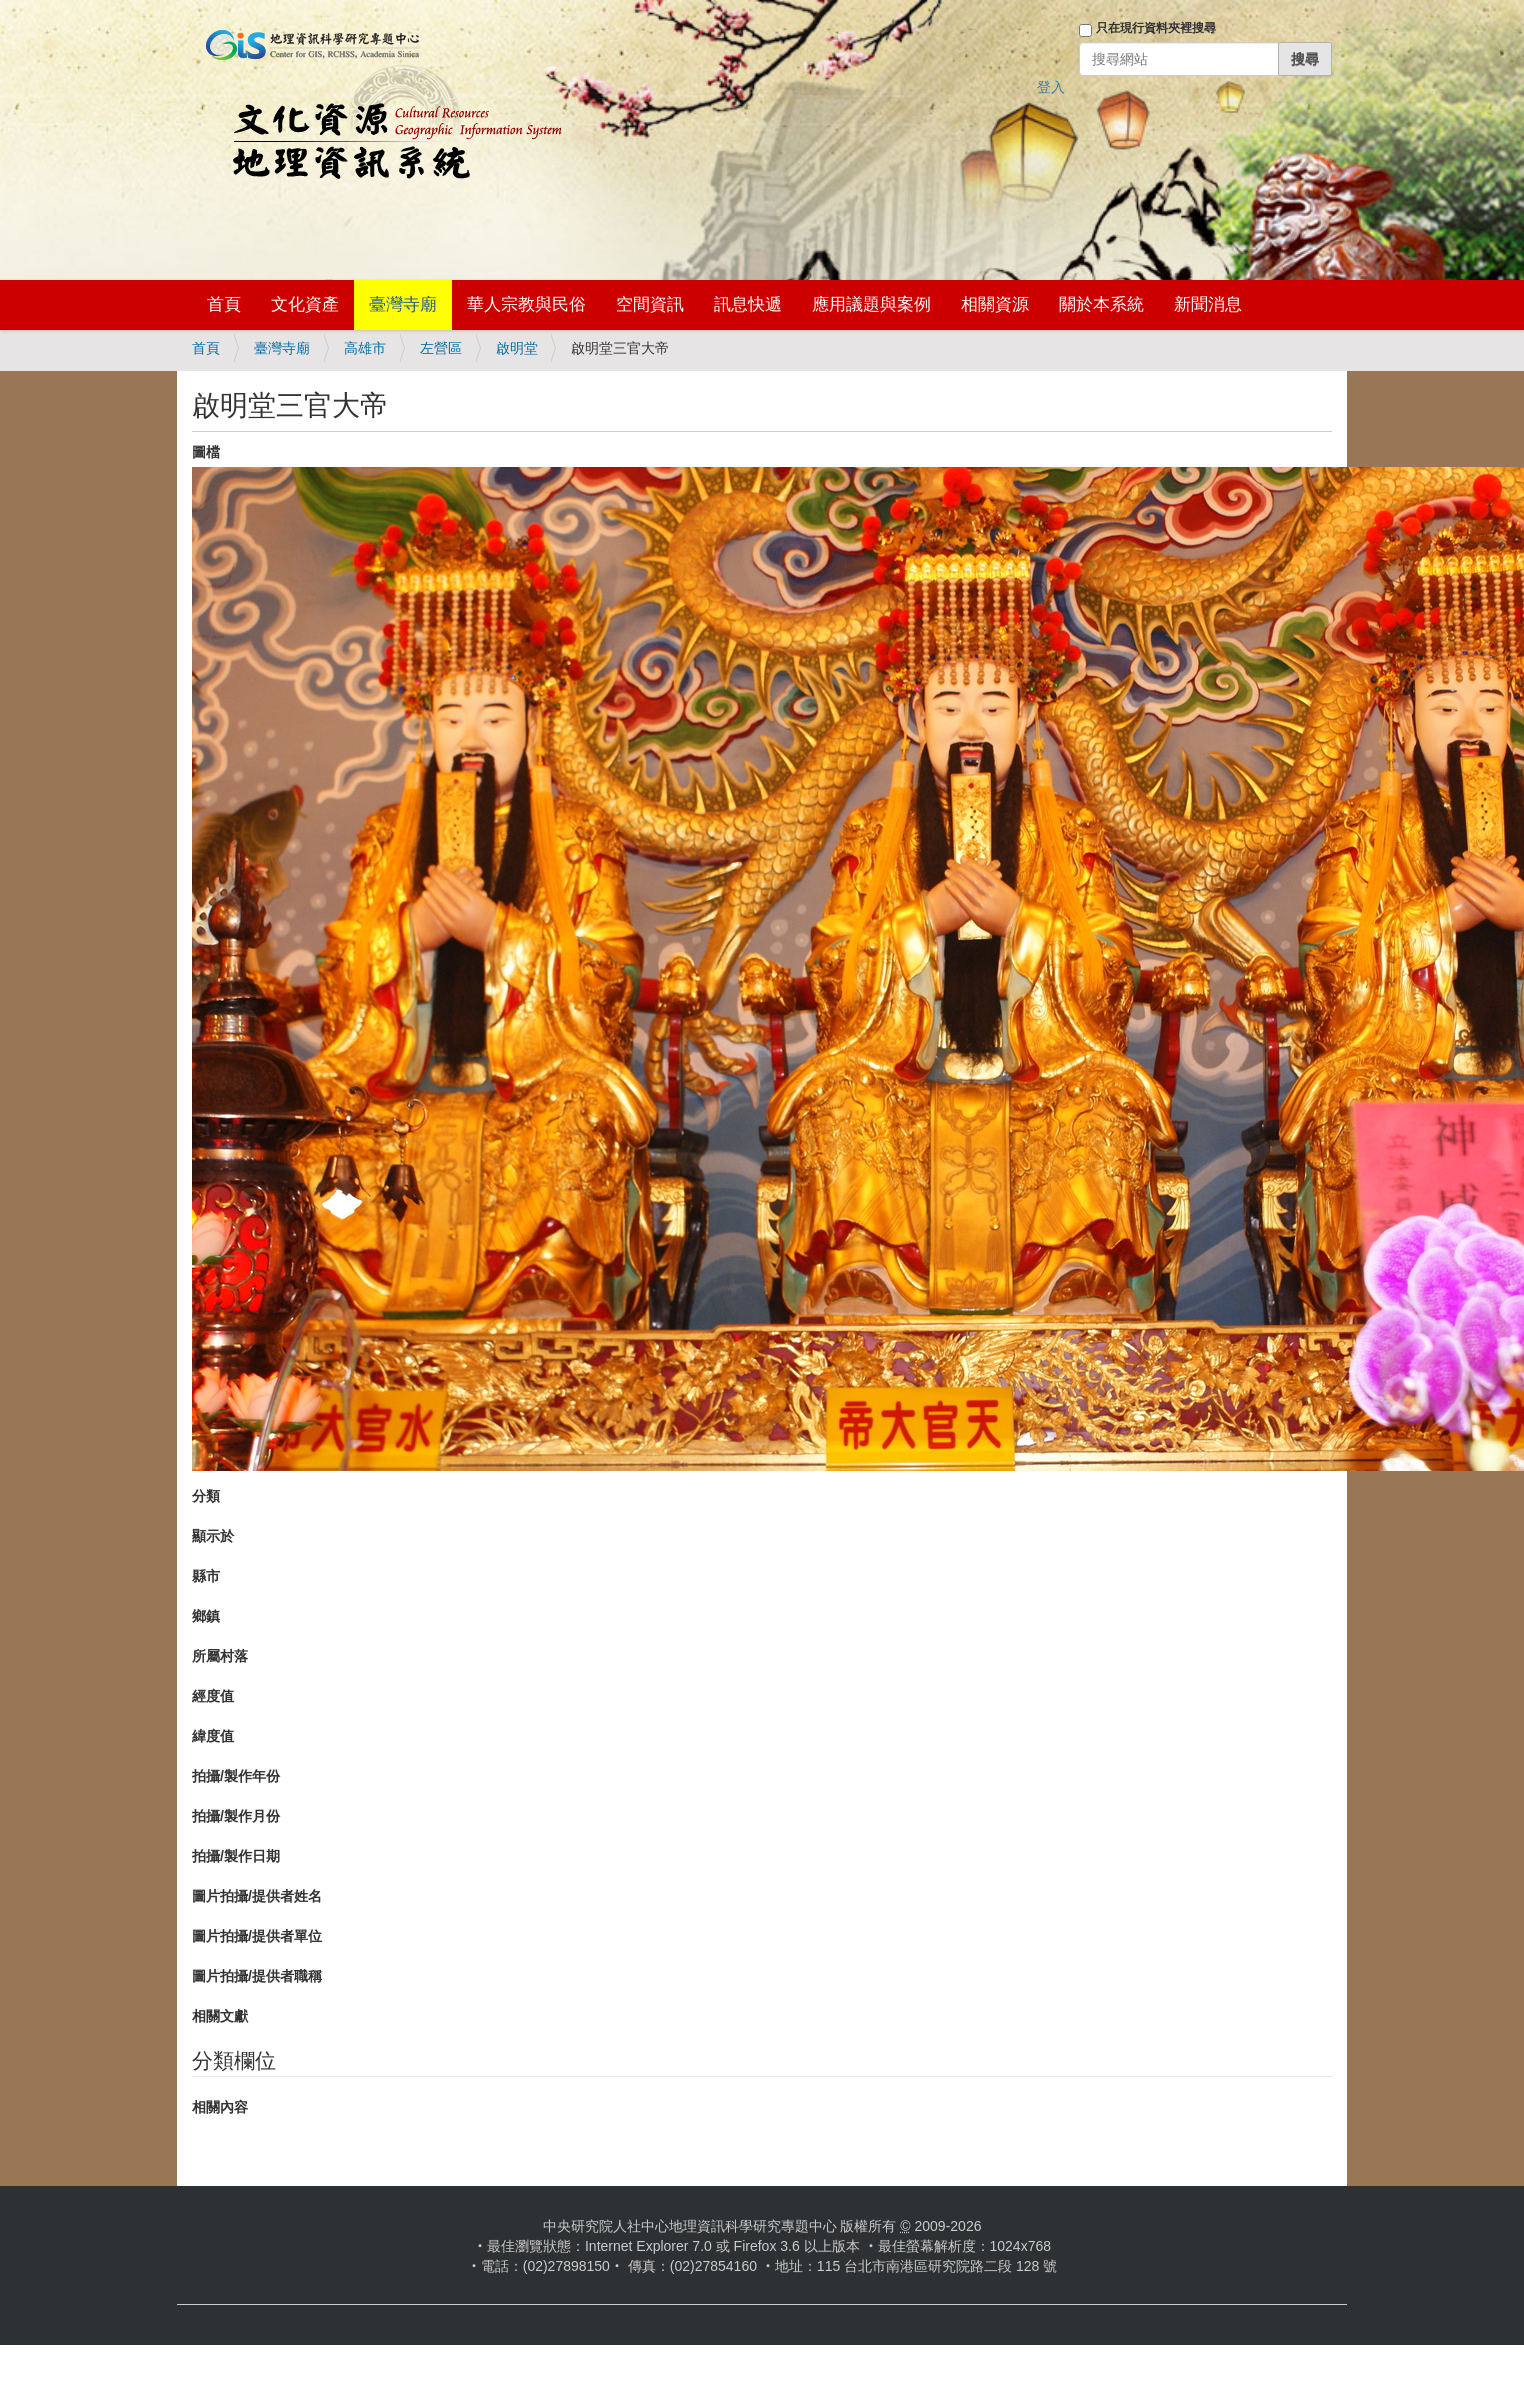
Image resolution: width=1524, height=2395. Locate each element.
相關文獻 (220, 2016)
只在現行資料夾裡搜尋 (1156, 28)
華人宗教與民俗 (526, 304)
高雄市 (365, 348)
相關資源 (995, 304)
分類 (206, 1496)
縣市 (206, 1576)
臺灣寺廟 (403, 304)
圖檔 (206, 452)
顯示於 (213, 1536)
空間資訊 (650, 304)
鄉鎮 (206, 1616)
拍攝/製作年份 (236, 1776)
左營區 (441, 348)
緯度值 (213, 1736)
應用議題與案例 (871, 304)
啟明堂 (517, 348)
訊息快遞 (748, 304)
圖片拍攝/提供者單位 (257, 1936)
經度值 (213, 1696)
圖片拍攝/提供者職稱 (257, 1976)
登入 (1051, 87)
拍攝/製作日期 (236, 1856)
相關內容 (220, 2107)
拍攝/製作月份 (236, 1816)
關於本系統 (1101, 304)
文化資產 (305, 304)
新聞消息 (1208, 304)
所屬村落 (220, 1656)
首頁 (224, 304)
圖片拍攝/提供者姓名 (257, 1896)
